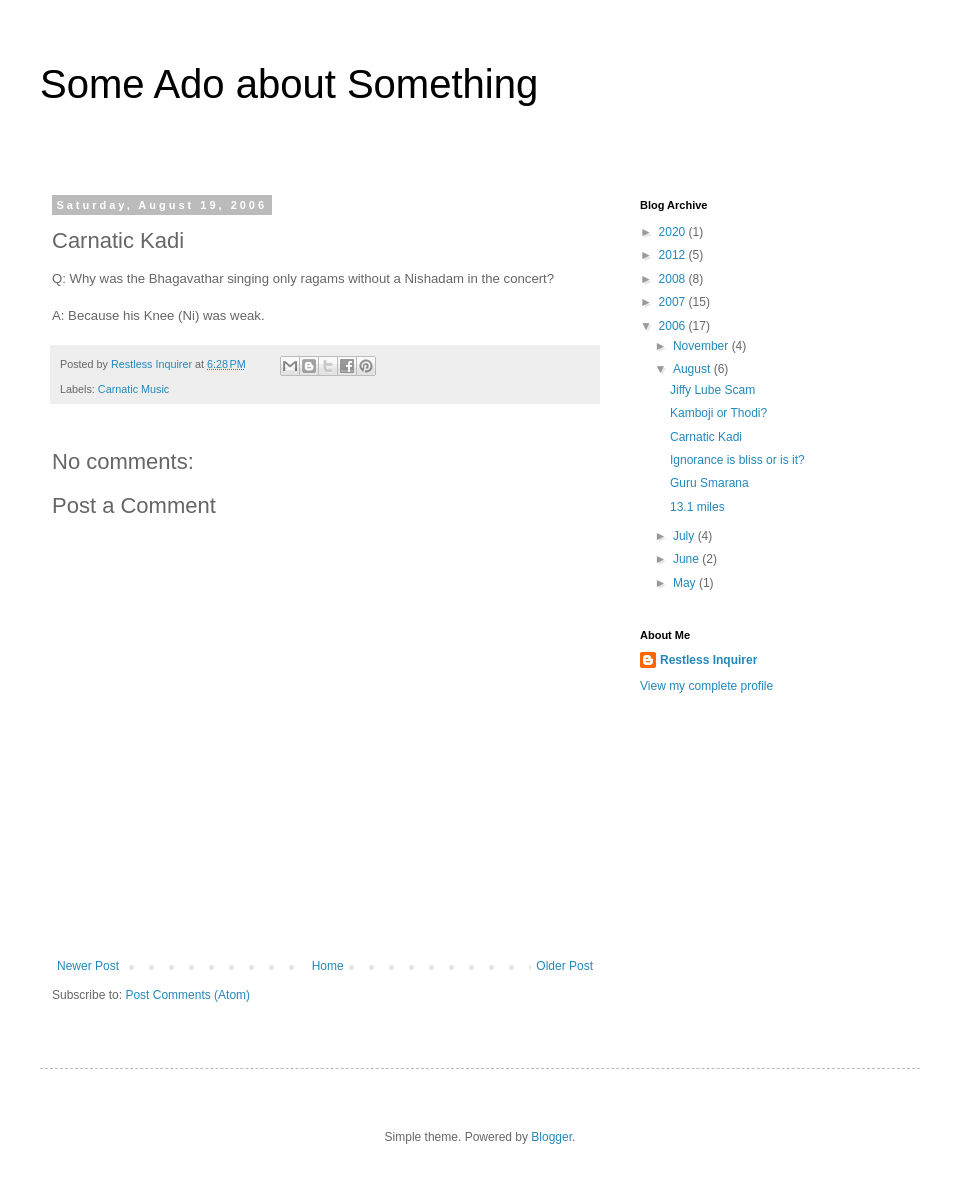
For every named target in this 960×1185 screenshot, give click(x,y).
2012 (674, 255)
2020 (674, 232)
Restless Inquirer (708, 660)
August (693, 369)
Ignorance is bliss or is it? (737, 460)
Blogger (551, 1137)
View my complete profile (706, 686)
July (685, 536)
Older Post (564, 966)
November (702, 346)
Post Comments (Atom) (187, 995)
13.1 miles (697, 507)
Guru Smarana (709, 483)
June (687, 559)
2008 (674, 279)
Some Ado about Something (289, 84)
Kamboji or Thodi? (718, 413)
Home (328, 966)
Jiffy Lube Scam (712, 390)
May (686, 583)
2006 (674, 326)
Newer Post (88, 966)
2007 (674, 302)
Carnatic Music (133, 389)
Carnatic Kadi (706, 437)
